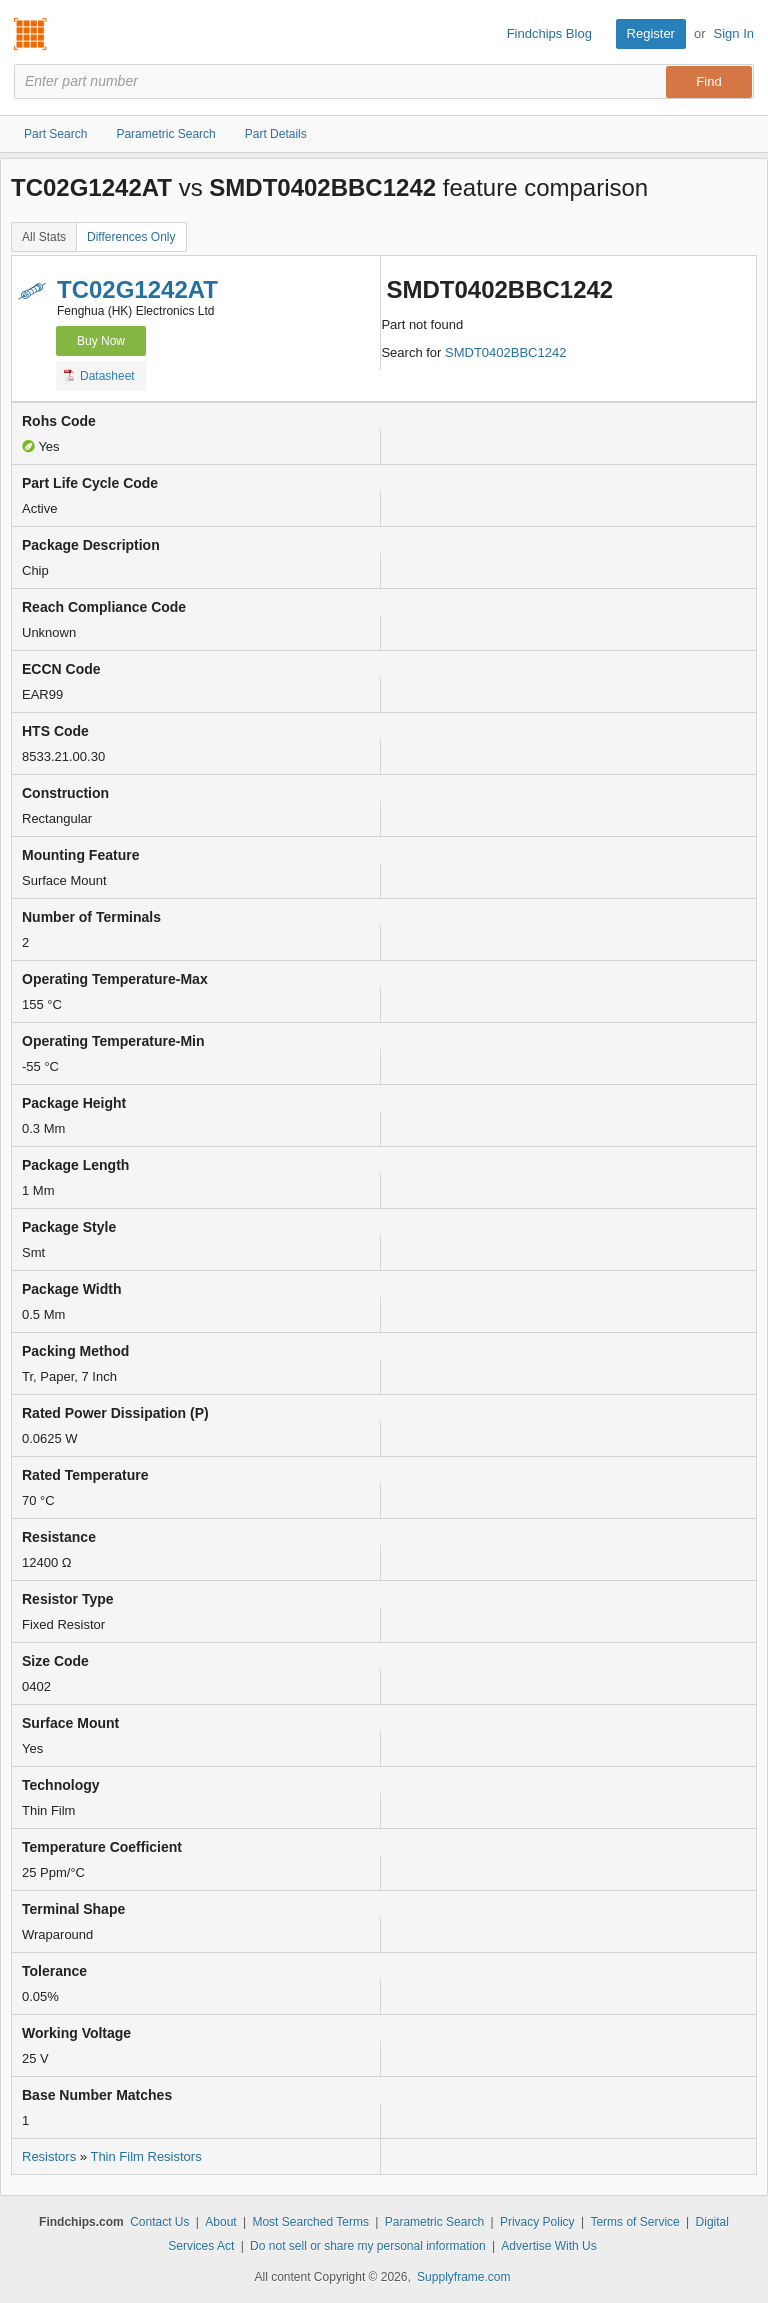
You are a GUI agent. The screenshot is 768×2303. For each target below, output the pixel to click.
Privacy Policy (537, 2222)
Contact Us (159, 2222)
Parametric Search (434, 2222)
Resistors (49, 2156)
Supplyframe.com (463, 2277)
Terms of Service (634, 2222)
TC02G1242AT (137, 289)
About (220, 2222)
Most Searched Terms (310, 2222)
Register (651, 33)
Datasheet (99, 375)
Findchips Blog (549, 33)
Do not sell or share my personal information (367, 2246)
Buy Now (101, 341)
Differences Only (131, 237)
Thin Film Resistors (145, 2156)
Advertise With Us (548, 2246)
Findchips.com (31, 34)
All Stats (44, 237)
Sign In (734, 33)
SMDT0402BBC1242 (505, 352)
